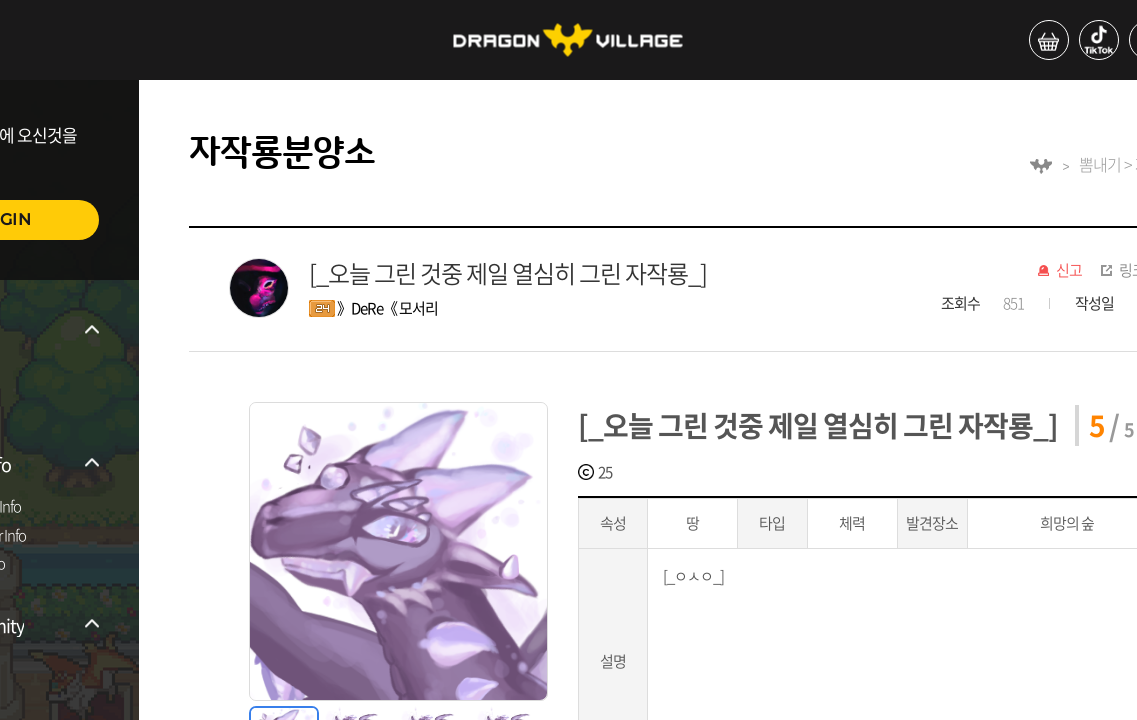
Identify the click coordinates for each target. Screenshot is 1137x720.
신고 (1069, 271)
